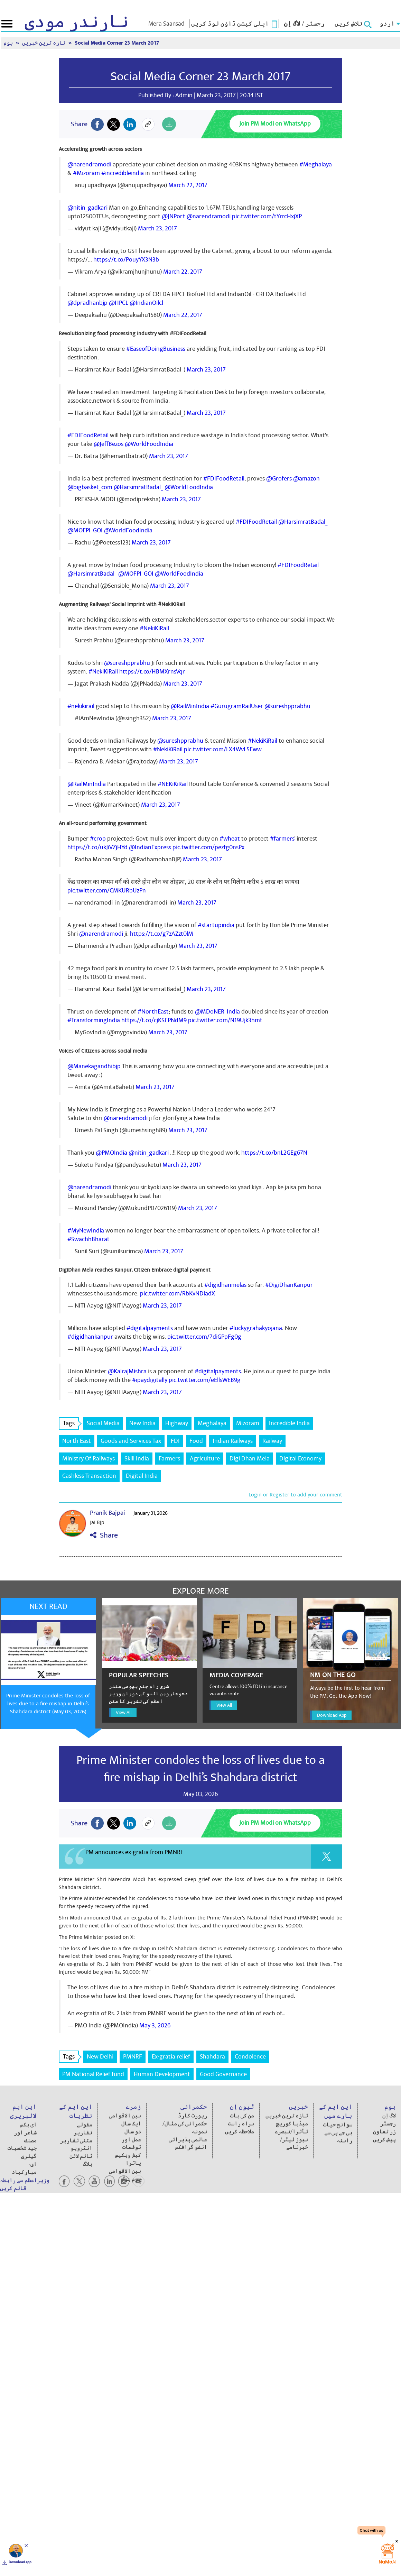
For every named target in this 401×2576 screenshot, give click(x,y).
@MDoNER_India (217, 1012)
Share (104, 1535)
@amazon (306, 479)
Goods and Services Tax (131, 1441)
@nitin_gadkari (87, 208)
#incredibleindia (122, 173)
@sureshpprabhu (127, 663)
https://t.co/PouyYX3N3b (126, 260)
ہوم (8, 43)
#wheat (230, 839)
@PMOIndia (111, 1153)
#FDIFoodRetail (88, 435)
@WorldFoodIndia (149, 444)
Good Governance (223, 2074)
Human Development (162, 2074)
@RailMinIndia (190, 706)
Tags (71, 1423)
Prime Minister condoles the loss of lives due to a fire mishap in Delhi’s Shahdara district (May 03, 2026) (48, 1703)
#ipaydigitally (149, 1380)
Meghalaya (212, 1423)
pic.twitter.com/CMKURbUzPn (106, 891)
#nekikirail (80, 706)
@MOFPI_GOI (85, 530)
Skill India (136, 1459)
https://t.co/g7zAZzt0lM (161, 934)
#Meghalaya (315, 164)
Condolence (250, 2057)
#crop (98, 839)
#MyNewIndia (85, 1231)
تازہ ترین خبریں (44, 43)
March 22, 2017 (187, 185)
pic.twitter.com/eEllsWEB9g (205, 1380)
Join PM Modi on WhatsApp (275, 124)
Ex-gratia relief (171, 2057)
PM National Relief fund (93, 2074)
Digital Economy (300, 1459)
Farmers (169, 1459)
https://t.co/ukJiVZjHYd (97, 847)
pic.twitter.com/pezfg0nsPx (208, 847)
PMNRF (132, 2057)
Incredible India (289, 1423)
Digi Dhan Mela (250, 1459)
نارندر (77, 22)
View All (123, 1712)
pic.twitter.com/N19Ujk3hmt (225, 1020)
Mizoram (247, 1423)
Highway (176, 1423)
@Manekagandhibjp (94, 1066)
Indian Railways (233, 1441)
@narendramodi (89, 164)
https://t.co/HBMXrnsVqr (152, 672)
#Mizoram (86, 173)
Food (196, 1441)
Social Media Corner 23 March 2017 (117, 43)
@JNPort (173, 216)
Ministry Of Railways (88, 1459)
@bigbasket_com (89, 487)
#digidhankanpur (90, 1337)
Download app (20, 2562)
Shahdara (212, 2057)
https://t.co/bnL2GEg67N (274, 1153)
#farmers (282, 839)
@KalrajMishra (127, 1371)
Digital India (142, 1476)
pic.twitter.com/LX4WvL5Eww (223, 749)
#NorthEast (153, 1012)
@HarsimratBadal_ (138, 487)
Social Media (103, 1423)
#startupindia (216, 925)
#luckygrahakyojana (256, 1328)
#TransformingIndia (93, 1020)
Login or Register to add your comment (295, 1494)
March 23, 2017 (157, 228)
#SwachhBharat (88, 1239)
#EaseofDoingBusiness (155, 349)
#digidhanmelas (225, 1285)
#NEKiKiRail (173, 784)
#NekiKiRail (154, 628)
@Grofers (279, 479)
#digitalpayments (150, 1328)
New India (142, 1423)
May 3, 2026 (154, 2025)
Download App (331, 1715)
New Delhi (100, 2057)
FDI (175, 1441)
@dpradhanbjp (87, 303)
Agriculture (205, 1459)
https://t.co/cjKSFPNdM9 (154, 1020)
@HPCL (118, 303)
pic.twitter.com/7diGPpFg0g (204, 1337)
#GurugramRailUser (237, 706)
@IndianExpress (150, 847)
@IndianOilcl (146, 303)
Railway (272, 1441)
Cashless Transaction (89, 1476)
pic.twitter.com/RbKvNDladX (177, 1294)
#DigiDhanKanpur (289, 1285)
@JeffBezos (108, 444)
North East (76, 1441)
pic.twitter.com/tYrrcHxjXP (267, 216)
